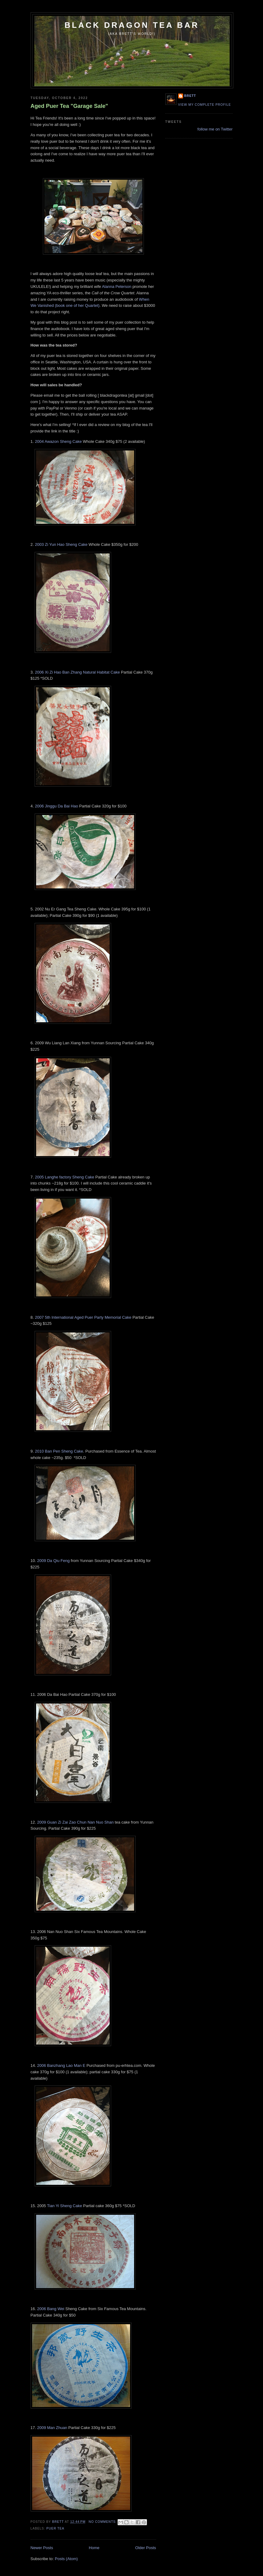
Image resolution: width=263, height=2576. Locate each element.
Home (94, 2547)
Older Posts (145, 2547)
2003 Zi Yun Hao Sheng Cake (61, 544)
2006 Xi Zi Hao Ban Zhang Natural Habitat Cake (77, 672)
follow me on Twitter (215, 129)
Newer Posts (42, 2547)
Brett (190, 95)
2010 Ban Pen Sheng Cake (59, 1451)
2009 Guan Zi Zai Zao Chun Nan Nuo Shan (75, 1822)
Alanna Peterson (116, 286)
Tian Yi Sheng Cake (64, 2205)
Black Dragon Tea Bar (132, 25)
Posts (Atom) (66, 2558)
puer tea (56, 2528)
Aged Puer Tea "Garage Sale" (69, 106)
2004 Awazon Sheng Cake (58, 441)
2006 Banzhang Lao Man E (61, 2065)
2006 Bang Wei (50, 2308)
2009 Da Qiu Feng (53, 1560)
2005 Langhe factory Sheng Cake (64, 1177)
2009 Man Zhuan (52, 2427)
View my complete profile (204, 104)
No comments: (103, 2521)
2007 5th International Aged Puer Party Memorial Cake (83, 1317)
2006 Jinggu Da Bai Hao (56, 806)
